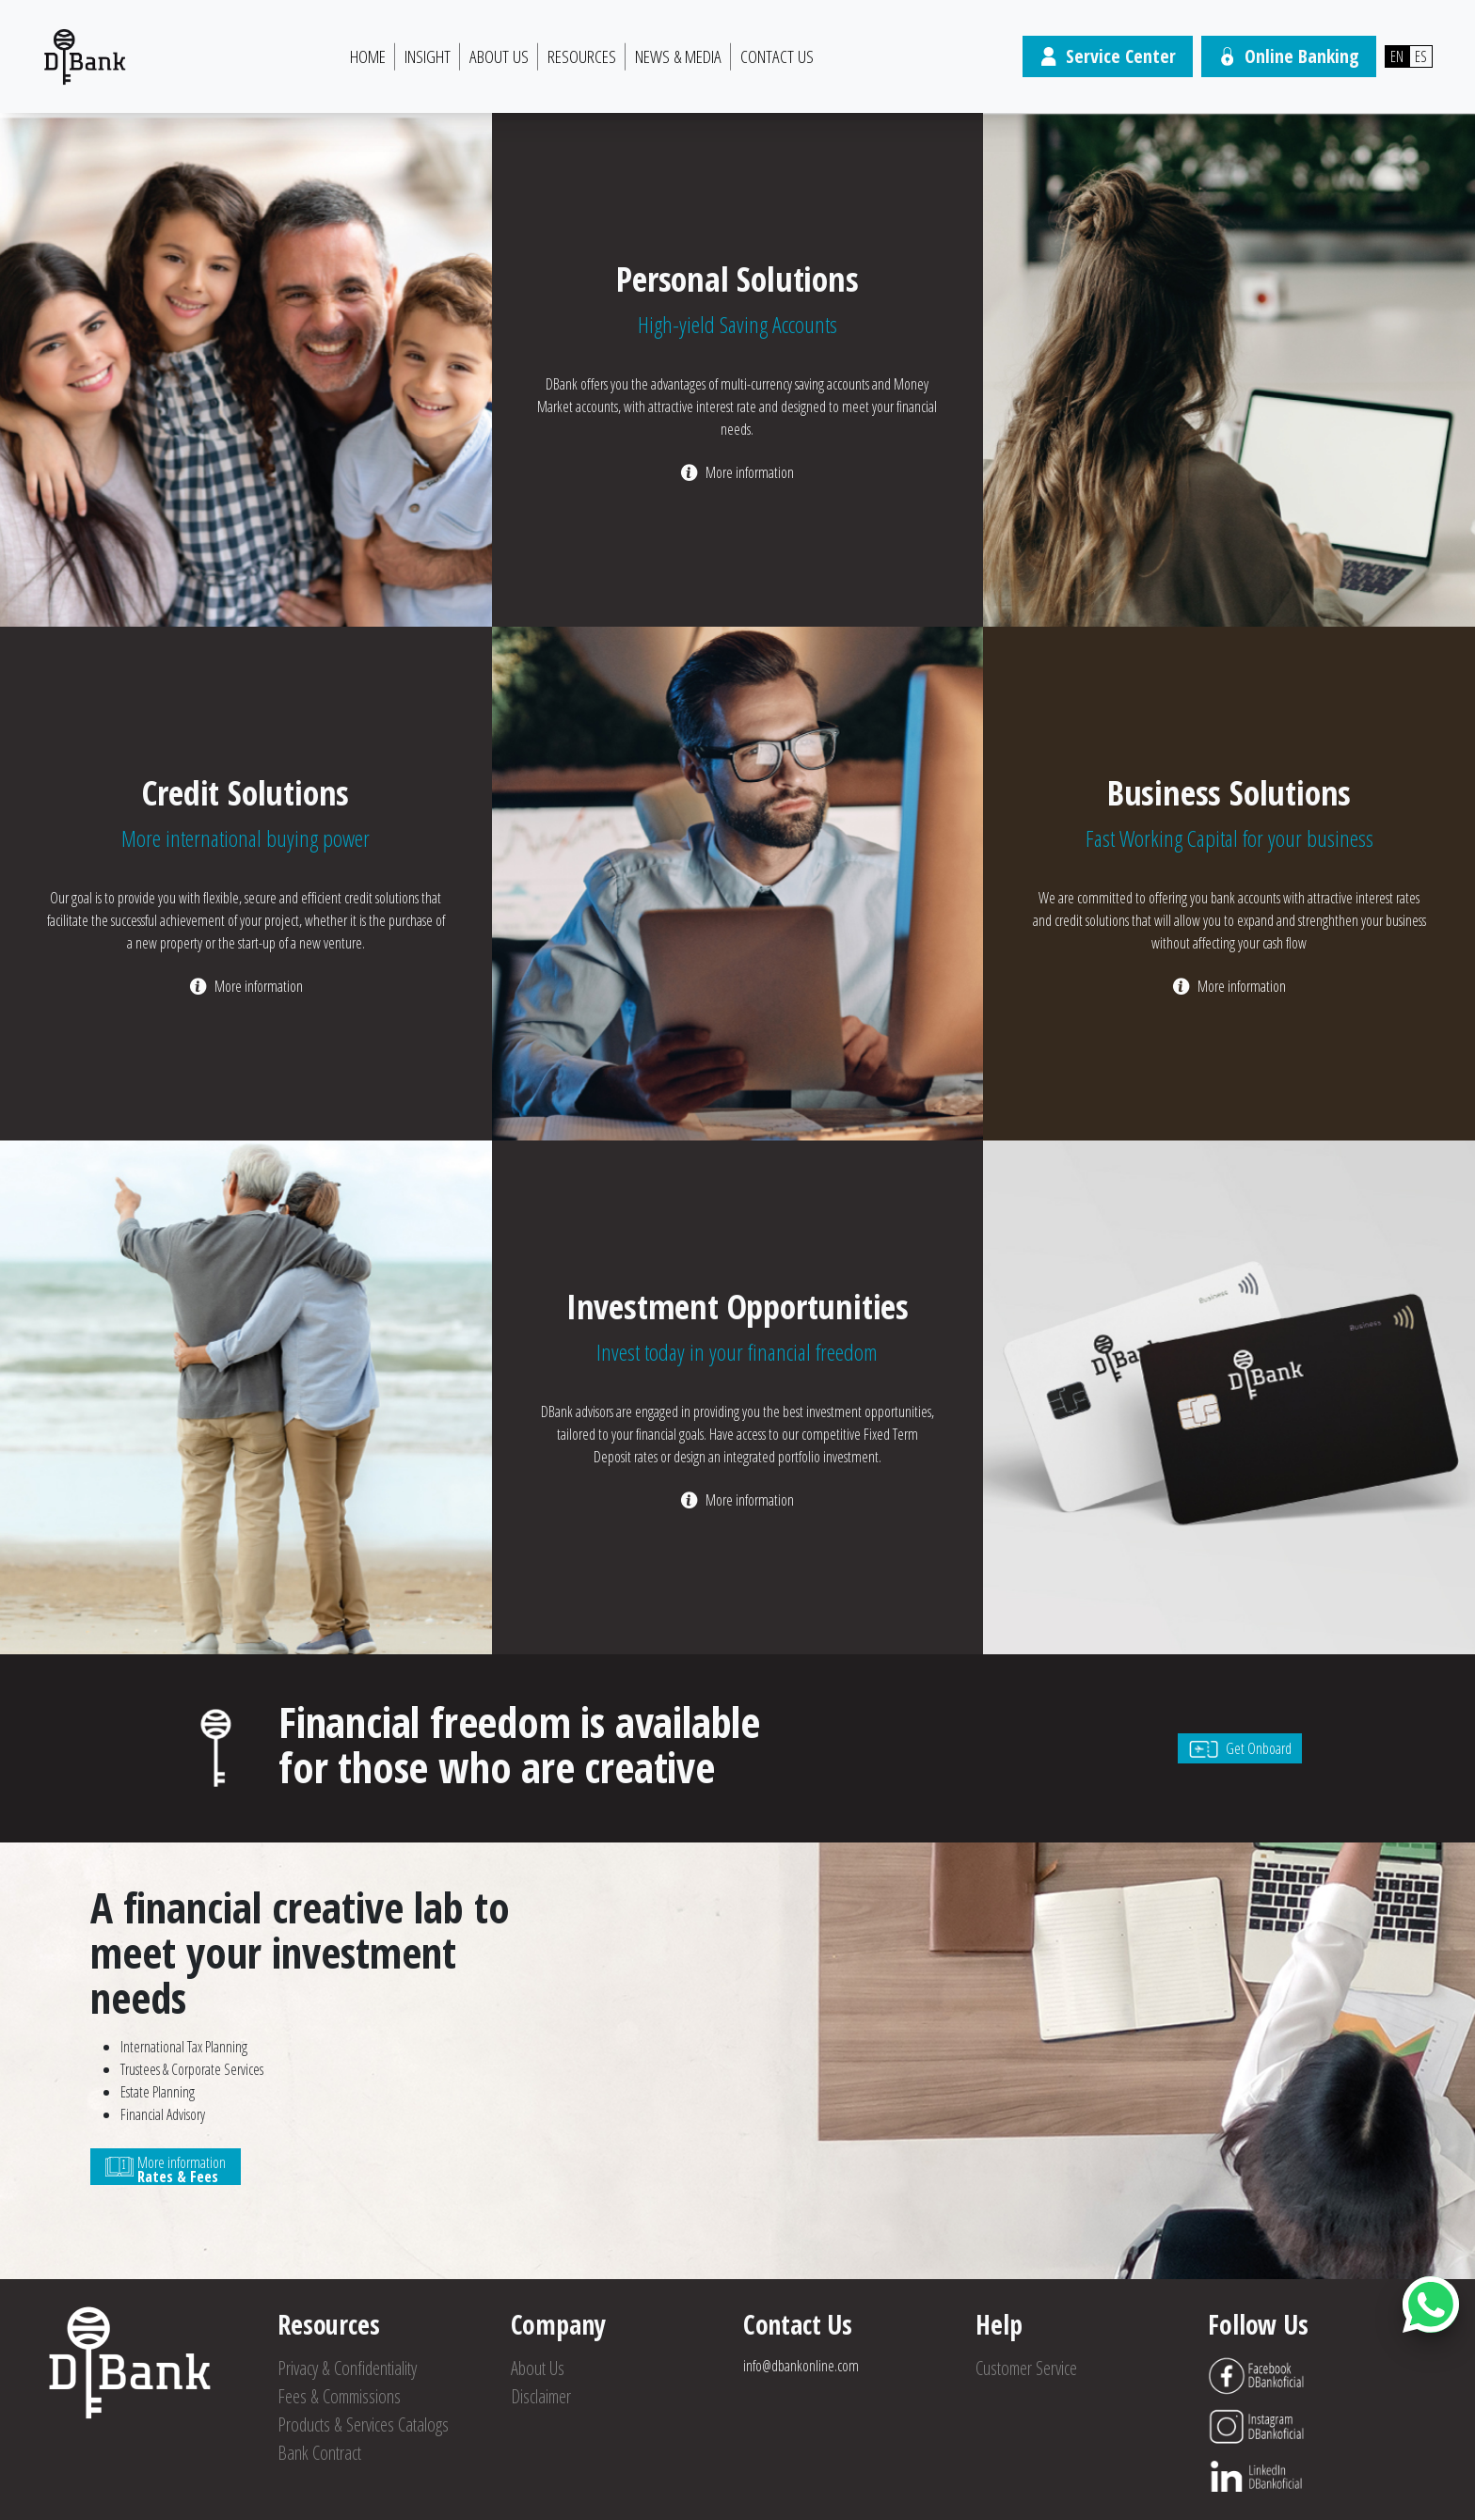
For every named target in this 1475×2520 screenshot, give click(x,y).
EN (1397, 56)
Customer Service (1026, 2368)
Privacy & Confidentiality (347, 2368)
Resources (581, 56)
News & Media (678, 56)
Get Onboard (1240, 1748)
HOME (368, 56)
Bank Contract (319, 2452)
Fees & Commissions (339, 2396)
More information (750, 472)
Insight (427, 56)
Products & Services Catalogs (363, 2424)
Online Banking (1288, 56)
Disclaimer (541, 2396)
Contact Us (777, 56)
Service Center (1107, 56)
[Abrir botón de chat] (1431, 2304)
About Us (499, 56)
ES (1421, 56)
